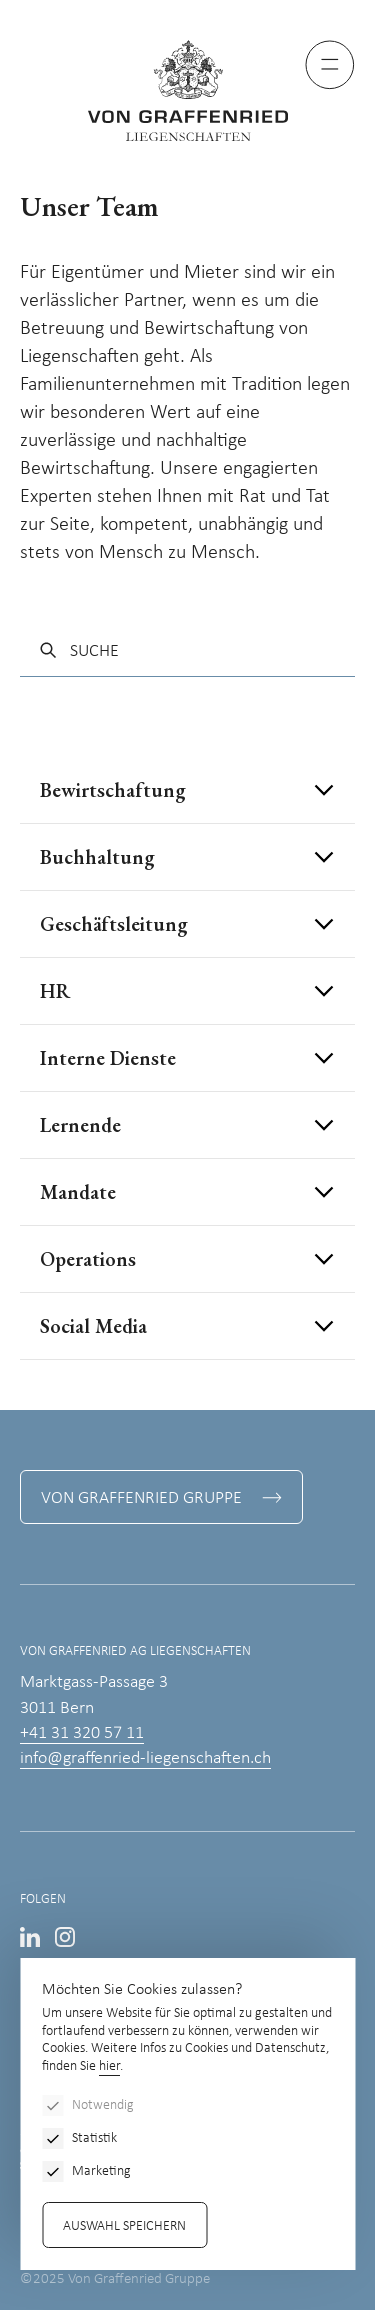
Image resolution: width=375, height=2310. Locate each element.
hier (109, 2066)
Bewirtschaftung (113, 790)
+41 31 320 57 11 (82, 1733)
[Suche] (187, 652)
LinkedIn (30, 1937)
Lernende (80, 1125)
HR (55, 991)
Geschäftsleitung (114, 924)
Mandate (78, 1192)
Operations (88, 1259)
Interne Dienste (108, 1058)
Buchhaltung (97, 857)
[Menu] (330, 65)
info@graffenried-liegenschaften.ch (145, 1758)
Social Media (93, 1326)
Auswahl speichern (124, 2226)
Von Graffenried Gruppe (141, 1498)
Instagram (65, 1937)
